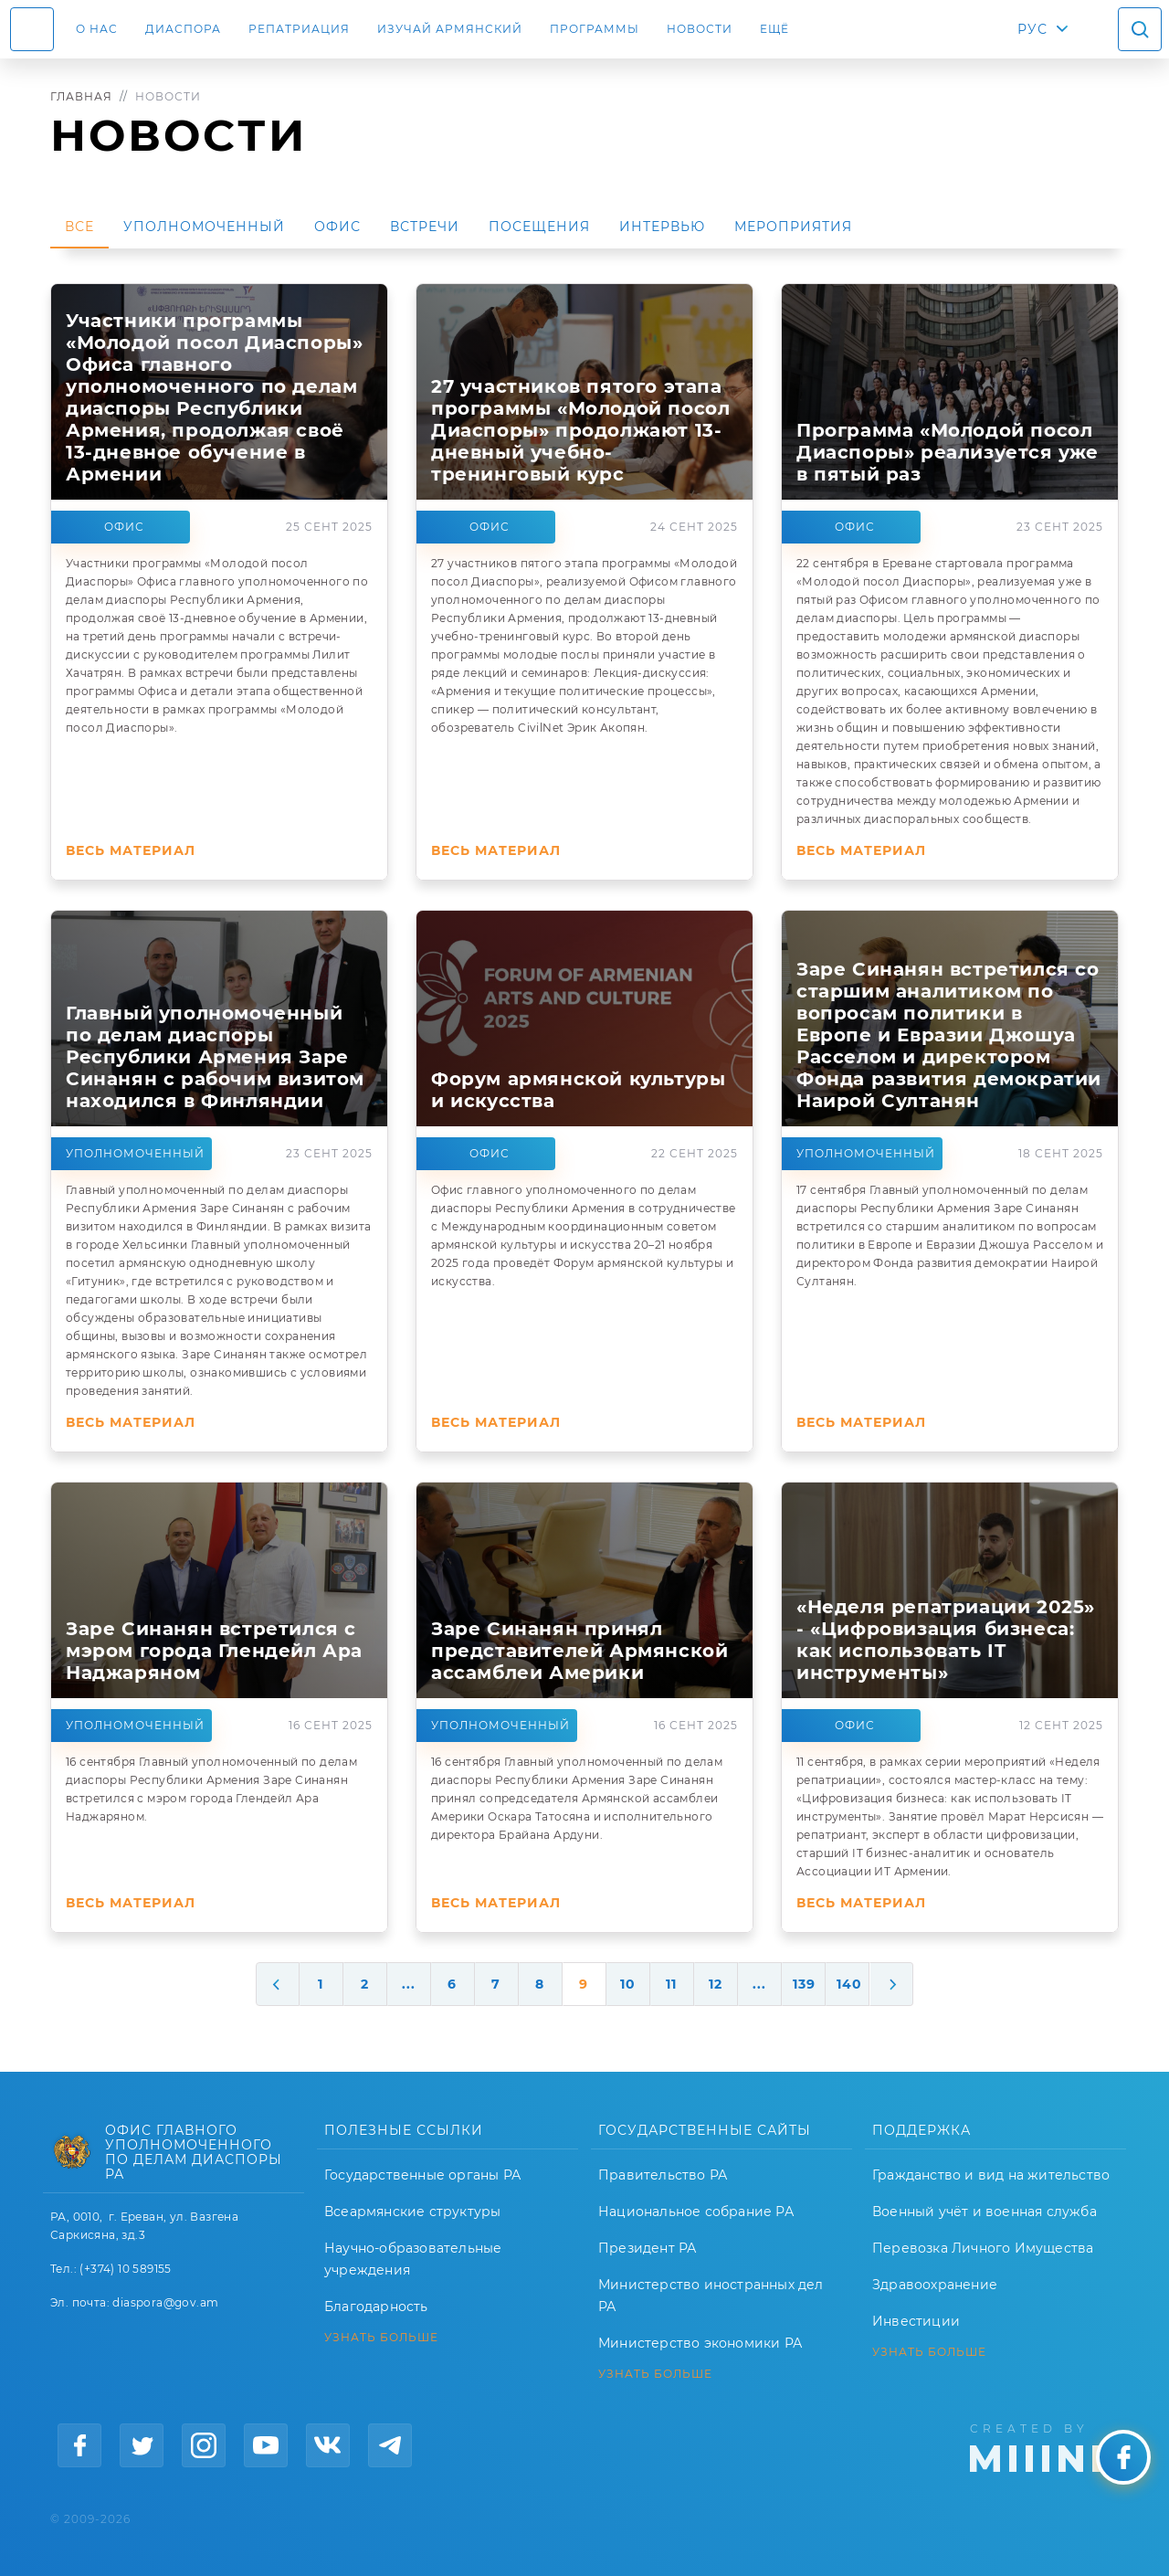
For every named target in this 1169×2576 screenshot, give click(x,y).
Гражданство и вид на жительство (991, 2175)
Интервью (662, 226)
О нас (97, 29)
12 (715, 1984)
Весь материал (130, 850)
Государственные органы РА (422, 2175)
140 (849, 1984)
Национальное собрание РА (696, 2211)
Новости (699, 29)
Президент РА (647, 2248)
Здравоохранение (934, 2284)
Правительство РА (662, 2175)
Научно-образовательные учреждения (412, 2259)
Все (79, 226)
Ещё (774, 29)
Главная (81, 96)
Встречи (424, 226)
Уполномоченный (204, 226)
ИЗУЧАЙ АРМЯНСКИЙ (449, 29)
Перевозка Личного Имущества (982, 2248)
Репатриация (299, 29)
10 (628, 1984)
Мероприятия (793, 226)
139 (804, 1984)
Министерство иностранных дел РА (711, 2295)
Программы (594, 29)
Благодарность (376, 2306)
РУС (1032, 29)
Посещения (539, 226)
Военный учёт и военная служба (984, 2211)
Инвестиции (916, 2321)
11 (671, 1984)
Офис (337, 226)
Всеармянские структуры (412, 2211)
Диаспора (183, 29)
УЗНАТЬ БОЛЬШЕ (381, 2337)
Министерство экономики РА (700, 2343)
